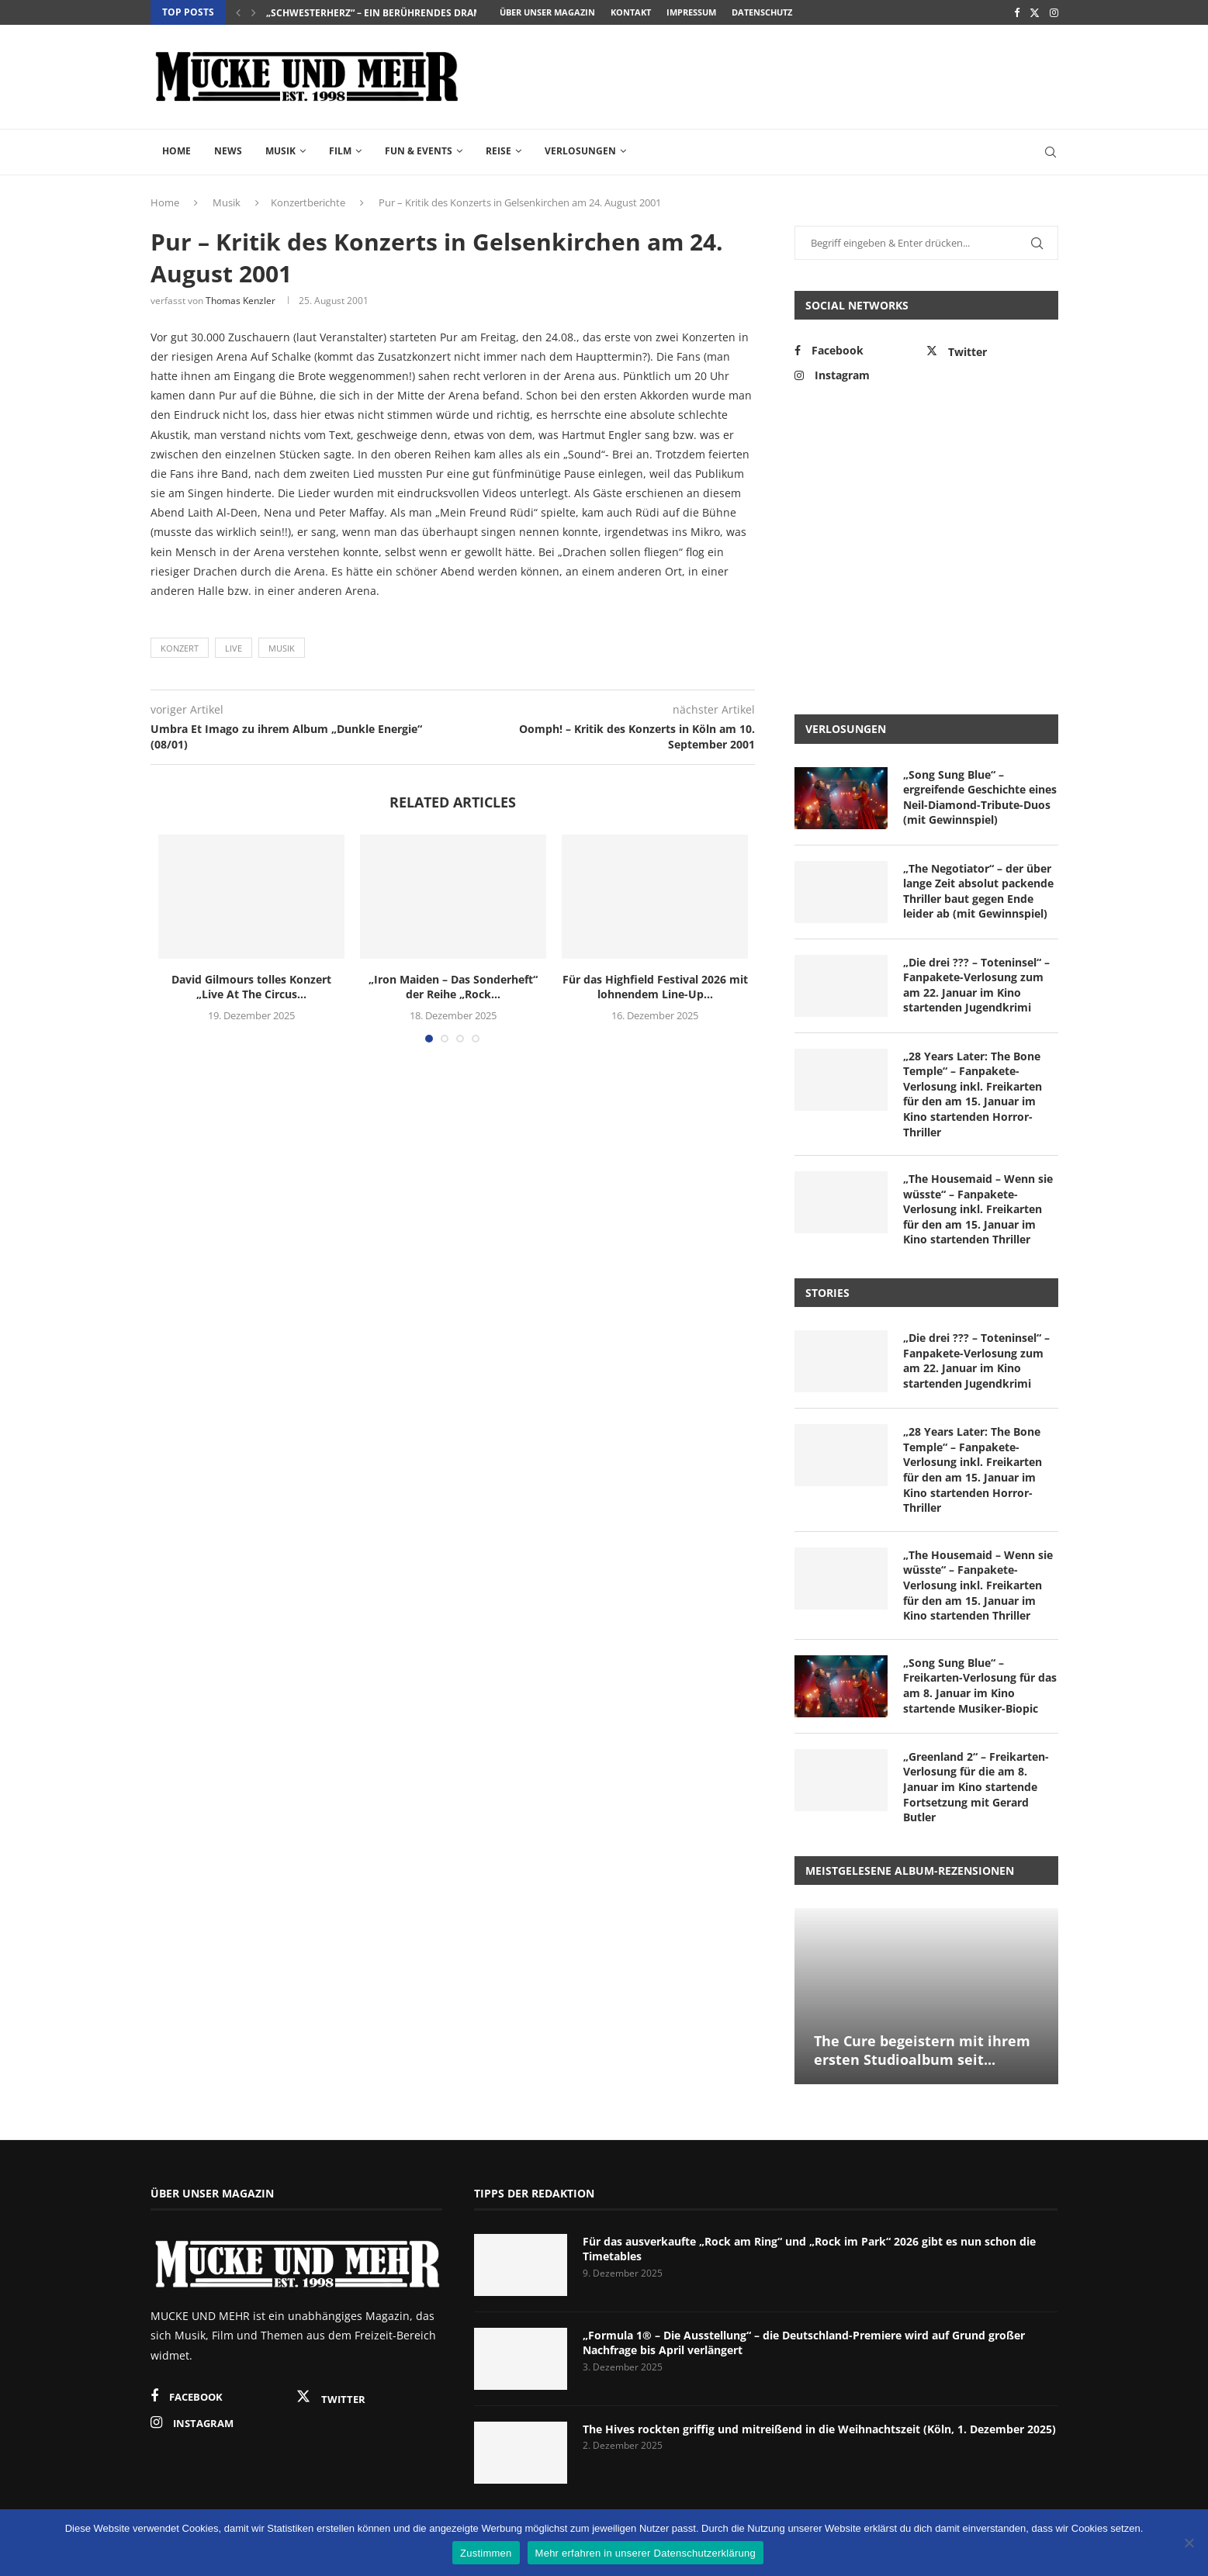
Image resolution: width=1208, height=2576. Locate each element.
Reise (498, 150)
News (228, 150)
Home (176, 150)
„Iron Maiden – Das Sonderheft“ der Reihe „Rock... (453, 987)
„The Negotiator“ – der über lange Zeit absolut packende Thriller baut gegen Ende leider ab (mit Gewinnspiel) (978, 891)
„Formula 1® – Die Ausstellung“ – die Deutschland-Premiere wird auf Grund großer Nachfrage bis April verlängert (804, 2343)
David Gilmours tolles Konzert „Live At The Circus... (251, 987)
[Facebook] (1016, 12)
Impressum (691, 12)
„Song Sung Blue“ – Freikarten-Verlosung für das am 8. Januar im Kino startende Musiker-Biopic (980, 1685)
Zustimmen (486, 2553)
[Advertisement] (775, 75)
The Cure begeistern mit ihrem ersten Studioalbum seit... (922, 2050)
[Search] (1050, 152)
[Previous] (238, 12)
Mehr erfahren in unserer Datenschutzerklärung (645, 2553)
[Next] (253, 12)
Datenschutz (762, 12)
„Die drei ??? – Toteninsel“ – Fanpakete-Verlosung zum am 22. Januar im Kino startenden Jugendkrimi (976, 985)
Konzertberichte (308, 202)
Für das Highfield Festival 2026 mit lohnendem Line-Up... (655, 987)
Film (340, 150)
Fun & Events (418, 150)
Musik (280, 150)
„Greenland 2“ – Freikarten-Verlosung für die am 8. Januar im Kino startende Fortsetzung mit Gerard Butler (976, 1786)
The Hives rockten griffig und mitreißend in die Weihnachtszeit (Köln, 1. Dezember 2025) (819, 2429)
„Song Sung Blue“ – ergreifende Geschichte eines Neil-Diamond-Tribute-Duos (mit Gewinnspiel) (980, 797)
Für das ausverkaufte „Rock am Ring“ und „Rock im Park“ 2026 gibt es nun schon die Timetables (809, 2249)
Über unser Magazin (547, 12)
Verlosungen (580, 150)
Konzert (180, 648)
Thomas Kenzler (240, 300)
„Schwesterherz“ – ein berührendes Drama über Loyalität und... (432, 12)
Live (233, 648)
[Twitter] (1035, 12)
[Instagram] (1054, 12)
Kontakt (631, 12)
